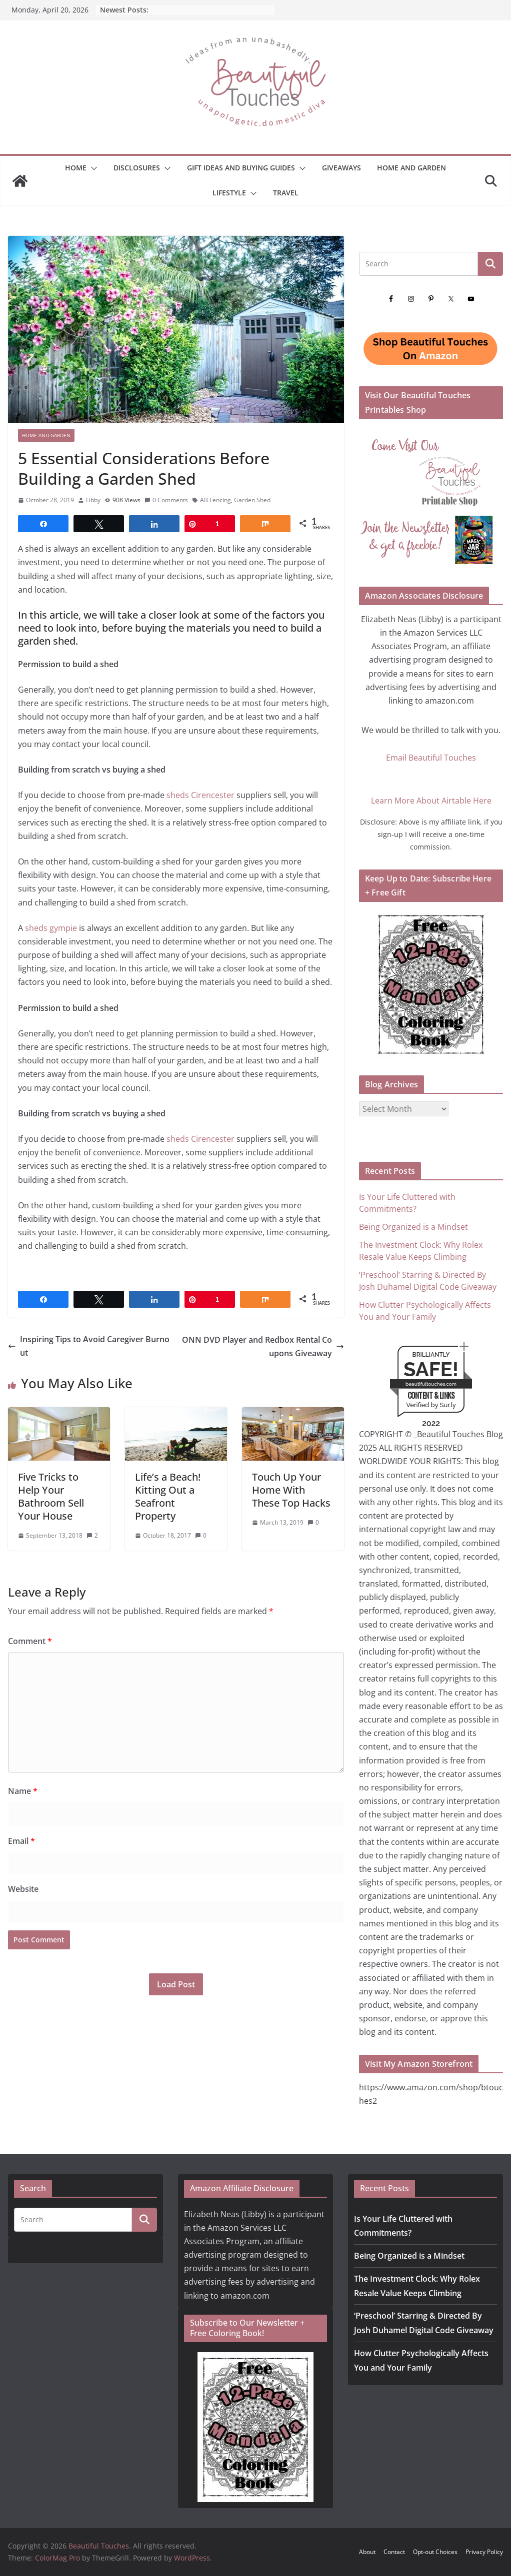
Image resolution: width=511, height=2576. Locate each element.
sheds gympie (51, 927)
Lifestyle (229, 192)
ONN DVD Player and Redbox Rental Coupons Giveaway (263, 1346)
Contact (394, 2552)
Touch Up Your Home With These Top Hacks (291, 1490)
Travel (285, 192)
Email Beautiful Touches (431, 757)
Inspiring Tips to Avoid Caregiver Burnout (89, 1346)
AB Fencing (215, 500)
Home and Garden (411, 167)
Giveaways (341, 167)
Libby (93, 500)
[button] (92, 168)
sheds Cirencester (200, 795)
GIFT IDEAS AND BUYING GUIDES (241, 167)
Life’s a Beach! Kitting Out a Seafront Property (167, 1496)
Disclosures (137, 167)
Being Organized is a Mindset (413, 1226)
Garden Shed (252, 500)
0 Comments (166, 500)
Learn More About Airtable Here (431, 800)
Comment (30, 1641)
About (367, 2552)
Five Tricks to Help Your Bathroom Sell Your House (51, 1496)
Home (75, 167)
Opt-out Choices (435, 2552)
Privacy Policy (484, 2552)
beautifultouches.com (431, 1384)
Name (23, 1790)
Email (21, 1840)
